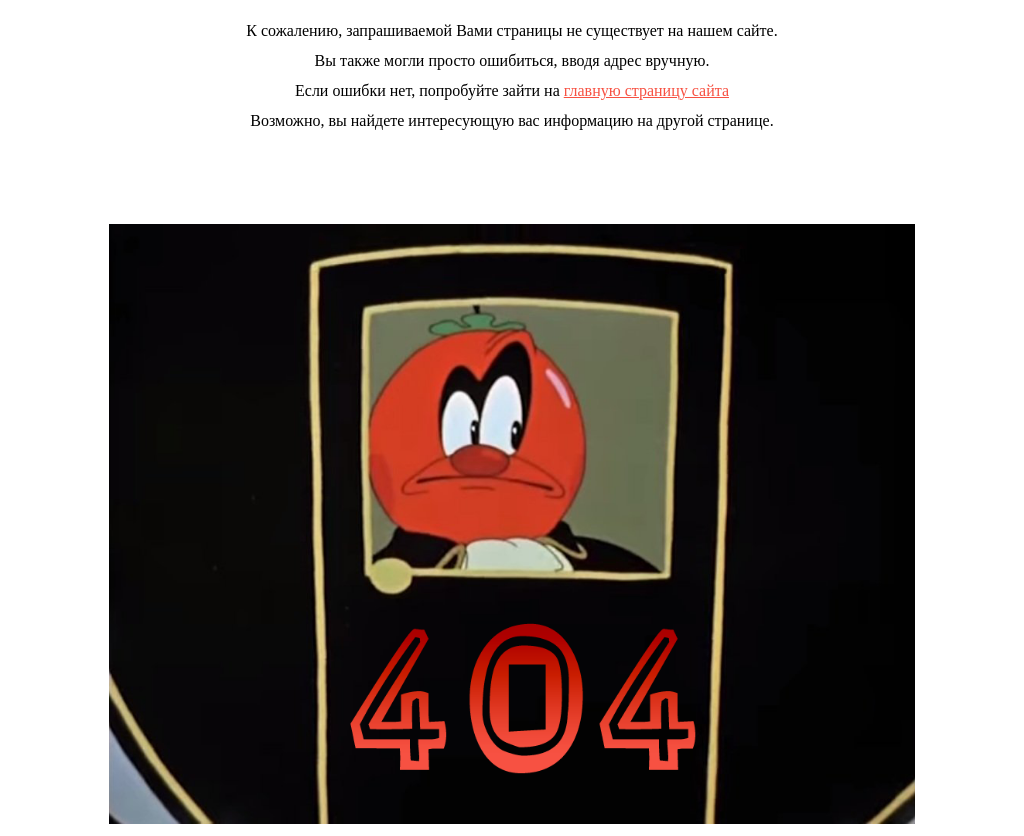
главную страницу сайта (646, 90)
